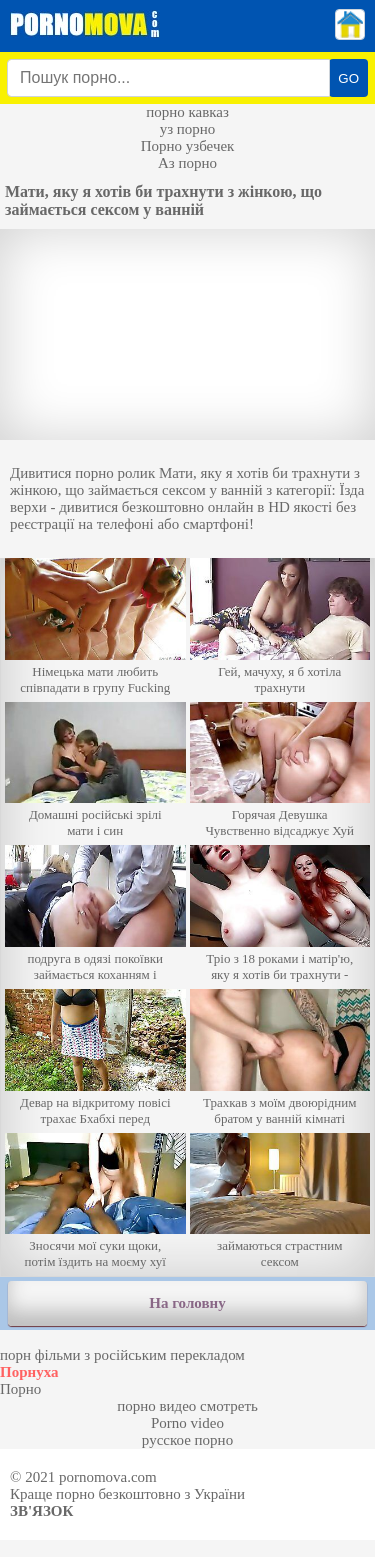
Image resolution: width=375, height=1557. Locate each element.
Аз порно (187, 163)
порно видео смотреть (187, 1406)
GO (348, 78)
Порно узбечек (188, 146)
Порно (20, 1389)
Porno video (187, 1423)
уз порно (188, 129)
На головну (187, 1303)
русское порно (187, 1440)
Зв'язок (41, 1511)
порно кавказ (187, 112)
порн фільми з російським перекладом (122, 1355)
